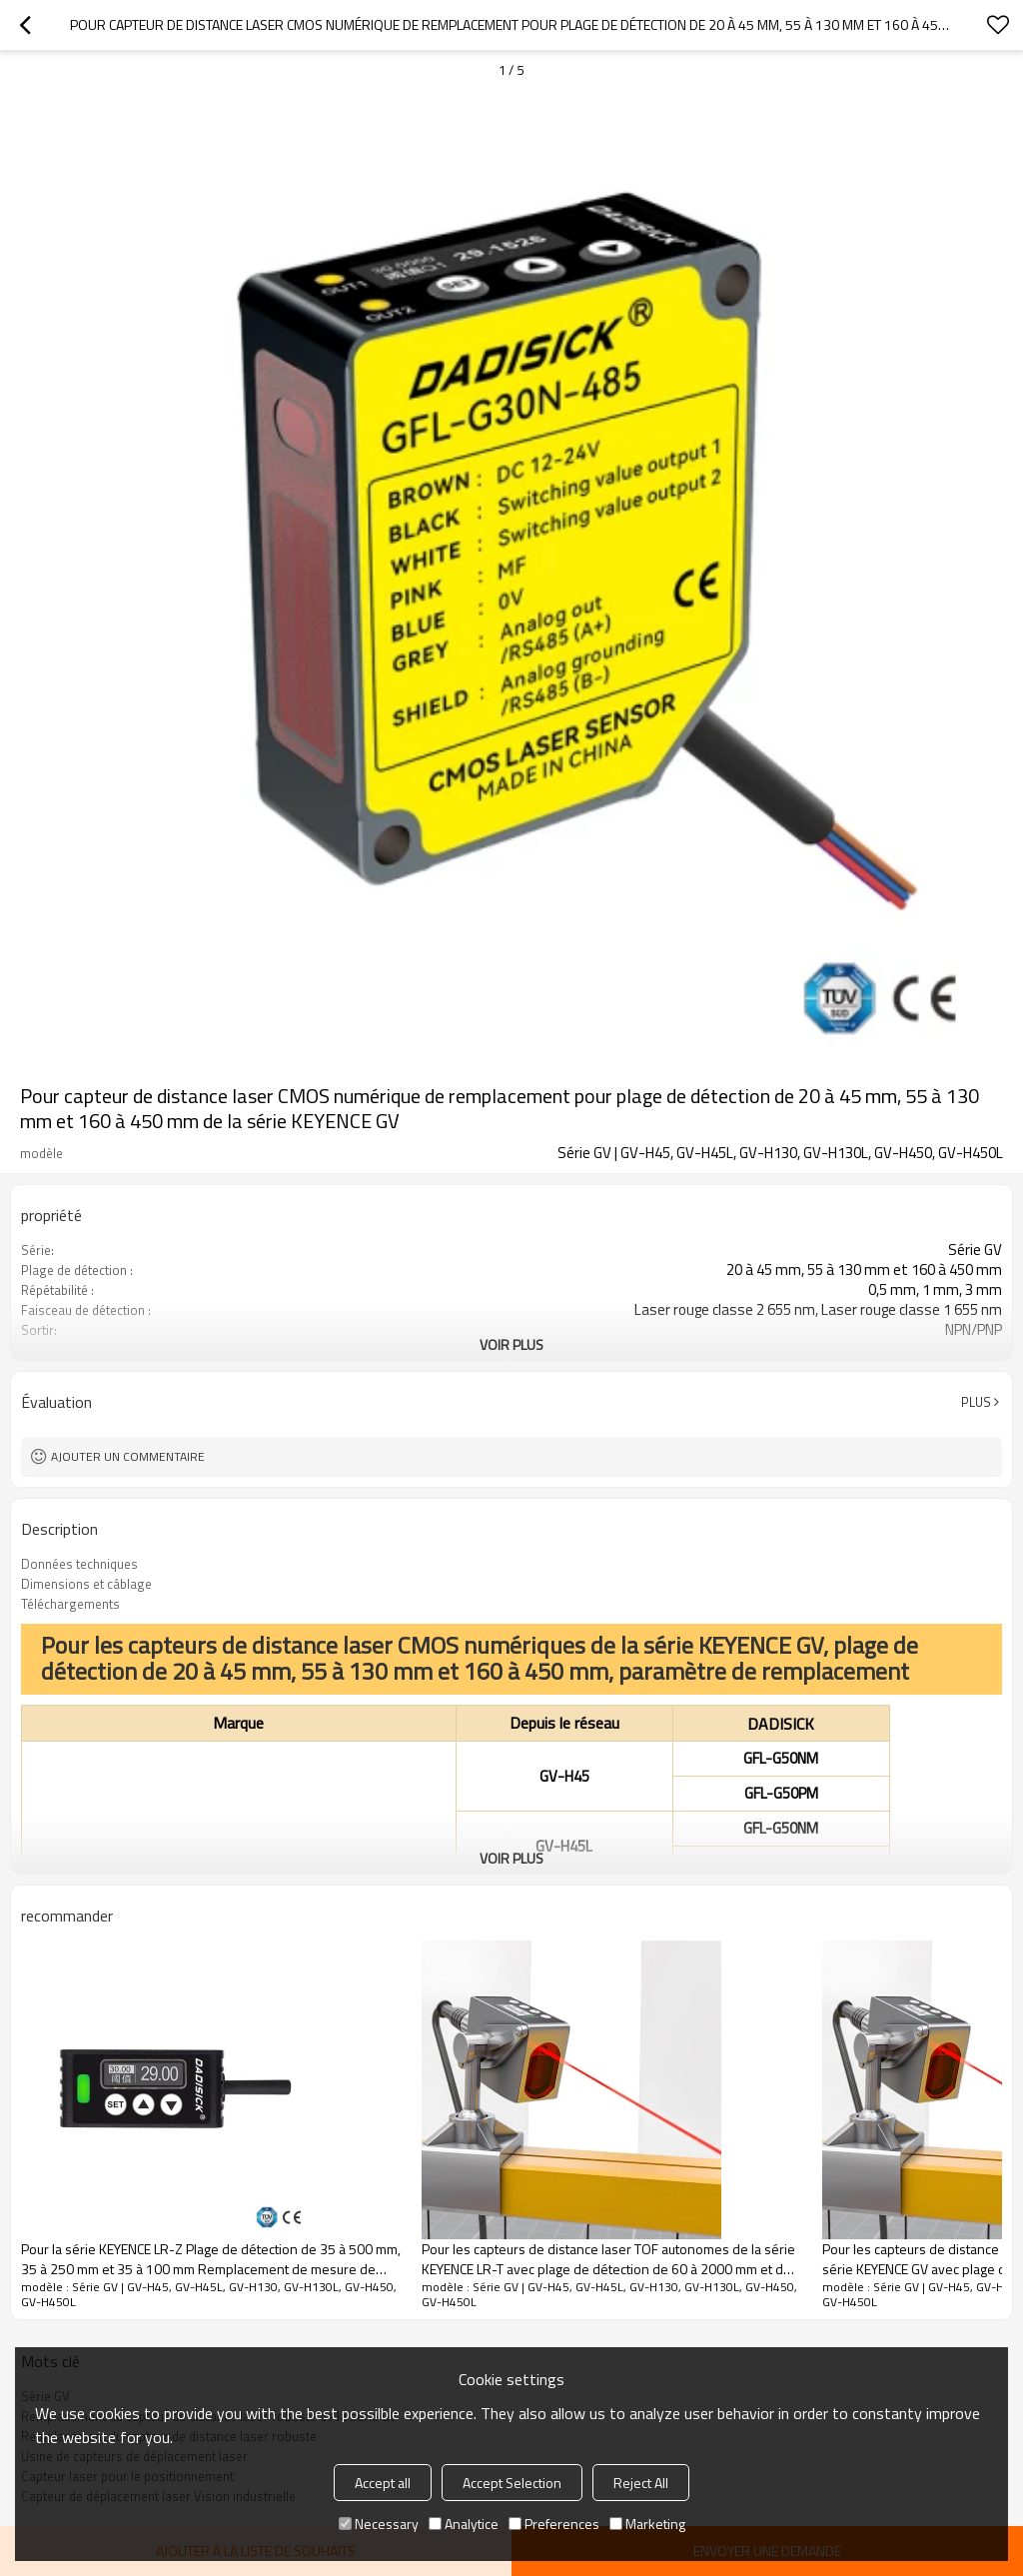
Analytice (464, 2523)
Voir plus (511, 1344)
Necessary (379, 2523)
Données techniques (79, 1564)
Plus (976, 1402)
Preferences (554, 2523)
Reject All (640, 2482)
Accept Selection (512, 2482)
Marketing (647, 2523)
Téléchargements (70, 1604)
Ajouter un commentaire (128, 1456)
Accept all (383, 2482)
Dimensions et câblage (86, 1584)
